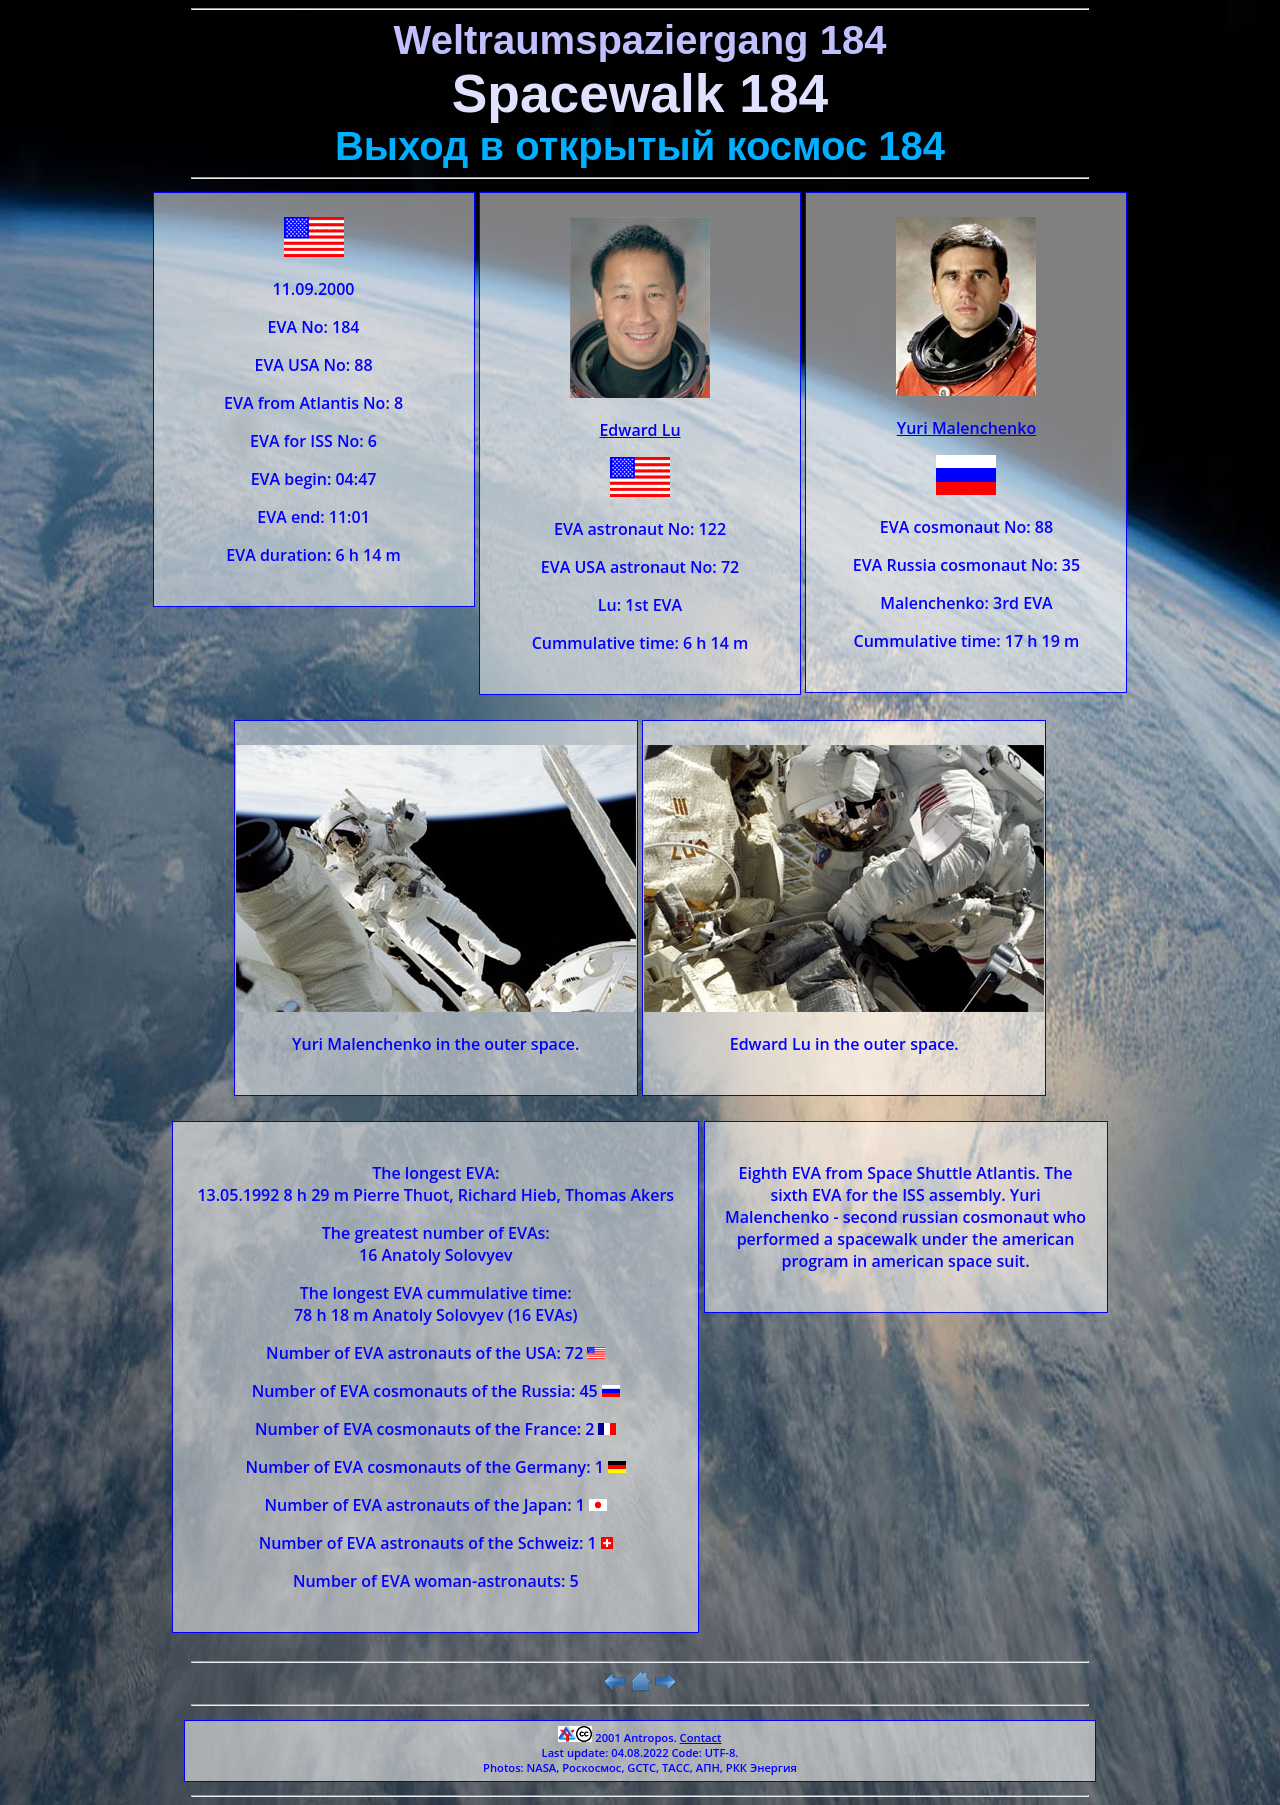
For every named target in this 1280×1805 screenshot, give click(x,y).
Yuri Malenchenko (966, 428)
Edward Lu (639, 430)
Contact (701, 1737)
